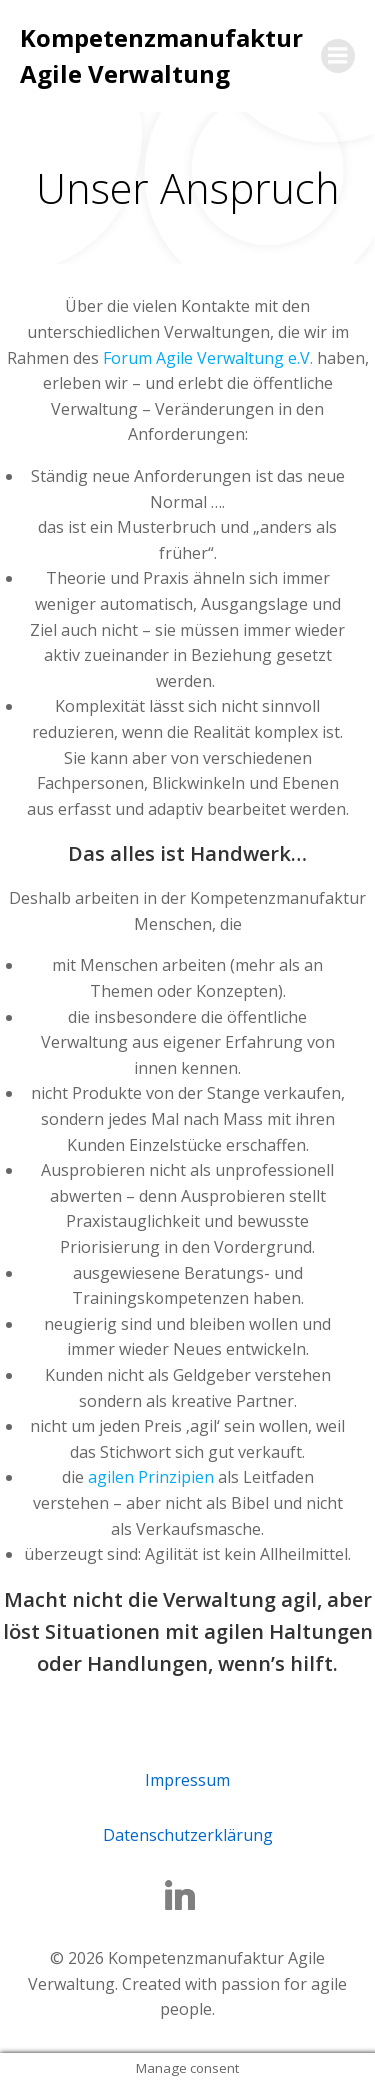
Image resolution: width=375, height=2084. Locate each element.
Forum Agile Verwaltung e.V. (210, 358)
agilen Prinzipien (151, 1477)
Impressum (187, 1780)
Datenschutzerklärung (188, 1835)
